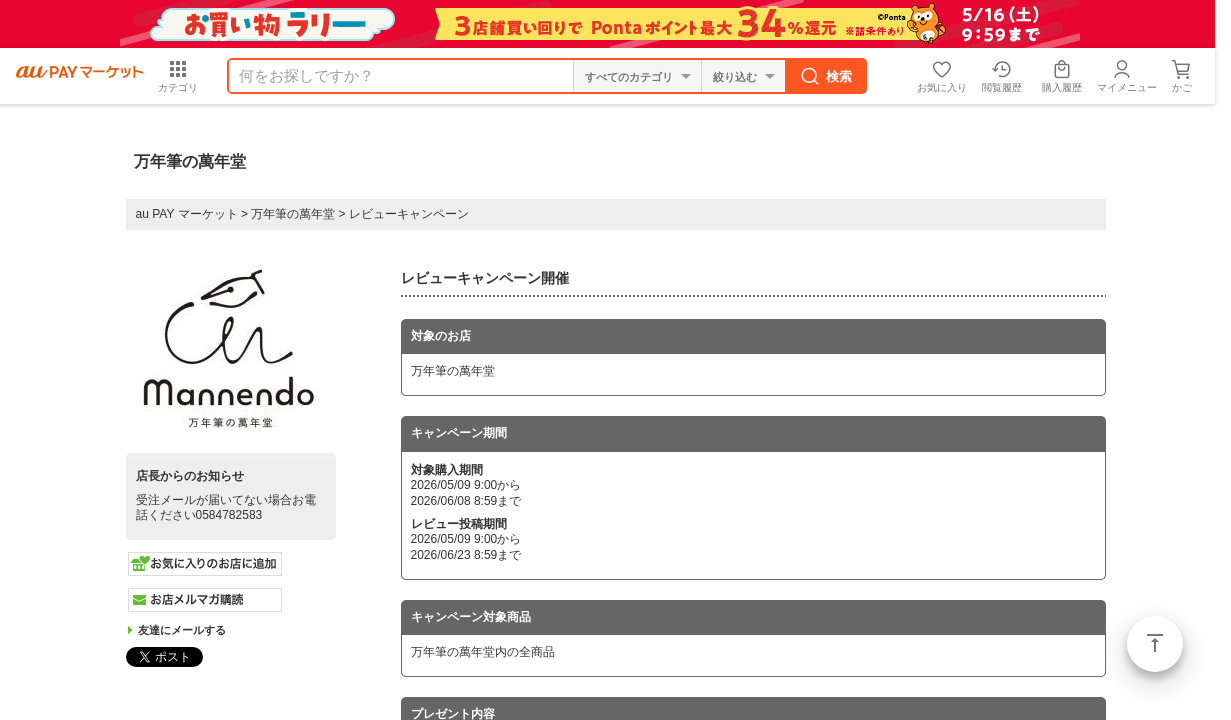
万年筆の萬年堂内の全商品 (483, 652)
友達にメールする (182, 630)
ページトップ (1155, 644)
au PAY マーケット (187, 214)
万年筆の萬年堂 (293, 214)
